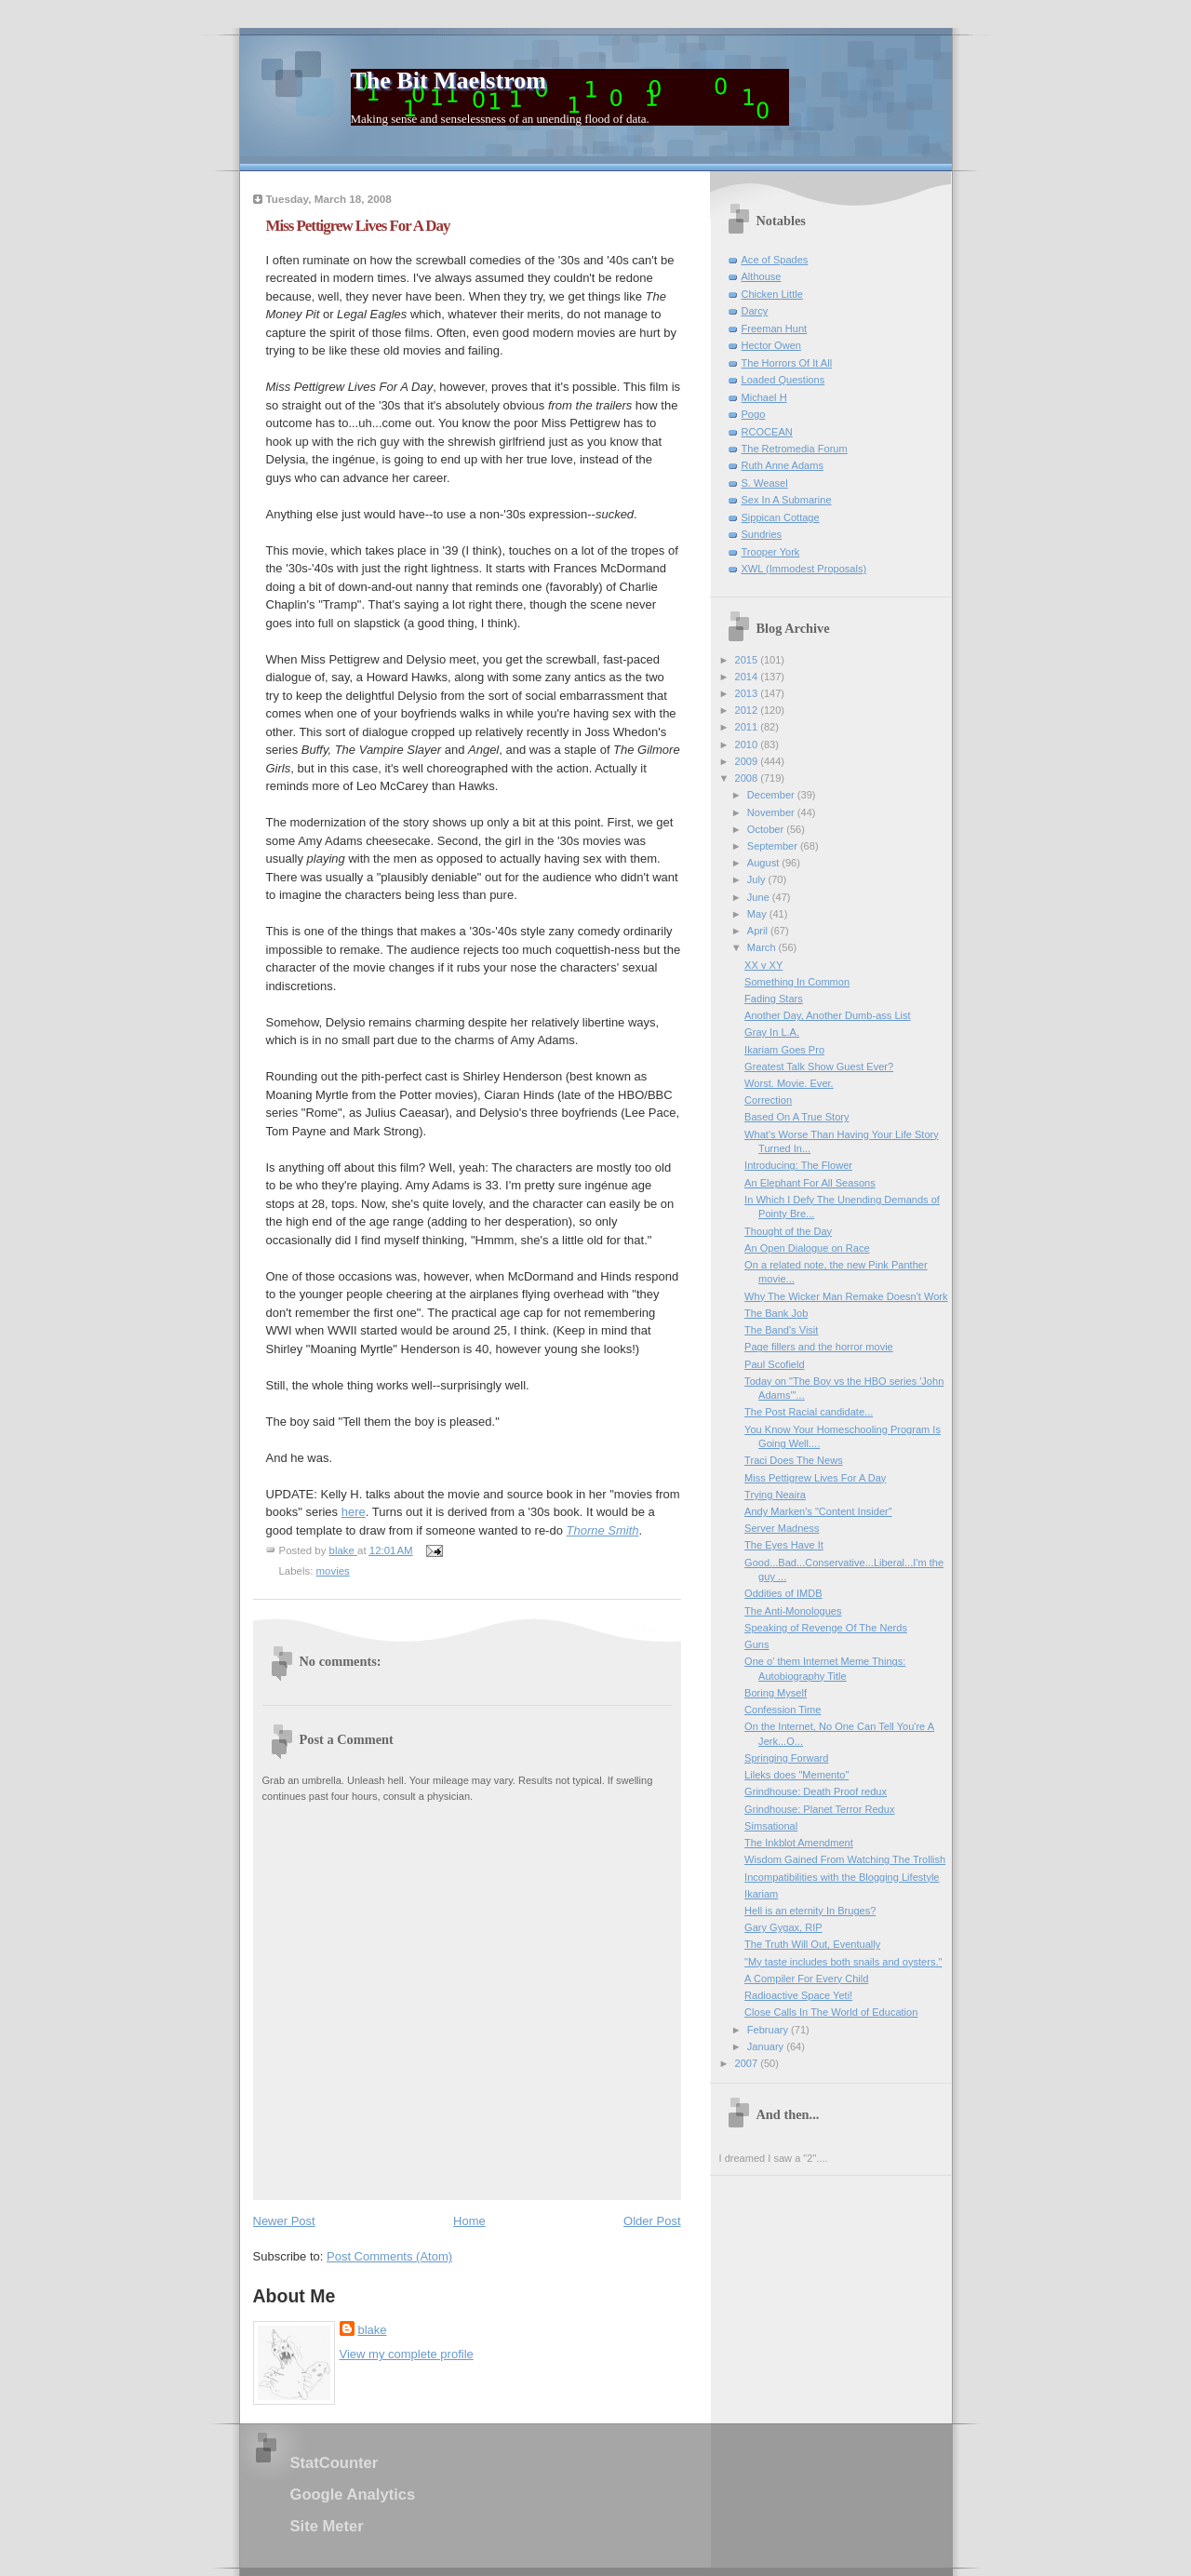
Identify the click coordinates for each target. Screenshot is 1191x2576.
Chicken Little (772, 294)
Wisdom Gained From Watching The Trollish (844, 1859)
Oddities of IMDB (783, 1593)
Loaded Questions (783, 379)
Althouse (762, 276)
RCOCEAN (767, 431)
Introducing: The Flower (798, 1165)
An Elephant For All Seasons (810, 1182)
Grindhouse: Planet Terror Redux (819, 1809)
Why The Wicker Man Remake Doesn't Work (845, 1296)
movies (333, 1570)
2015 (748, 659)
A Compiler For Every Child (806, 1978)
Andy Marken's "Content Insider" (818, 1511)
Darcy (755, 310)
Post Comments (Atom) (389, 2256)
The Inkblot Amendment (798, 1842)
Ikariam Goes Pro (784, 1049)
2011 (748, 726)
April (758, 930)
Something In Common (797, 981)
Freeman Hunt (775, 328)
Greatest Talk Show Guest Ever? (818, 1066)
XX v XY (763, 965)
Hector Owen (771, 345)
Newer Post (284, 2221)
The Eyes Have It (783, 1544)
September (773, 846)
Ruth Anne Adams (782, 465)
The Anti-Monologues (792, 1611)
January (766, 2046)
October (766, 829)
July (758, 879)
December (772, 794)
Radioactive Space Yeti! (798, 1995)
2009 (748, 761)
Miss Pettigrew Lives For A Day (815, 1477)
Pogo (754, 414)
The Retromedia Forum (795, 448)
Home (469, 2221)
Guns (756, 1644)
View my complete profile (407, 2354)
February (769, 2029)
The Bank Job (776, 1313)
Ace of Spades (775, 259)
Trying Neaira (775, 1494)
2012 (748, 710)
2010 (748, 744)
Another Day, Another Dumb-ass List (827, 1015)
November (772, 812)
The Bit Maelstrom (448, 80)
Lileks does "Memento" (796, 1774)
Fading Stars (773, 998)
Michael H (764, 397)
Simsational (770, 1825)
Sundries (762, 534)
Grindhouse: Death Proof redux (815, 1791)
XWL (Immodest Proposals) (804, 568)
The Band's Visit (781, 1329)
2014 (748, 676)
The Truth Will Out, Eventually (812, 1944)
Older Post (651, 2221)
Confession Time (782, 1709)
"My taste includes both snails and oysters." (843, 1961)
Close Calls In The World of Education (830, 2012)
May (758, 913)
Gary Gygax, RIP (783, 1927)
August (764, 862)
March (763, 947)
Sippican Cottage (781, 517)
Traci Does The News (793, 1460)
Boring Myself (775, 1692)
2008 (748, 778)
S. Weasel (765, 483)
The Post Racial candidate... (808, 1411)
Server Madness (781, 1528)
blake (372, 2330)
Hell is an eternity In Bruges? (810, 1910)
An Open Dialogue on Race (807, 1248)
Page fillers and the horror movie (818, 1346)
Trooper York (771, 551)
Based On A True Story (796, 1116)
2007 (748, 2063)
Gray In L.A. (771, 1032)
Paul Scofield (774, 1364)
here (353, 1512)
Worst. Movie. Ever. (789, 1083)
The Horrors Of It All (787, 363)
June (759, 897)
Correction (768, 1100)
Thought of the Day (788, 1231)
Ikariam (761, 1893)
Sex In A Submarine (787, 499)
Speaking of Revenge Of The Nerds (825, 1627)
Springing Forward (786, 1758)
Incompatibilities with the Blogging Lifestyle (841, 1877)
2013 (748, 693)
